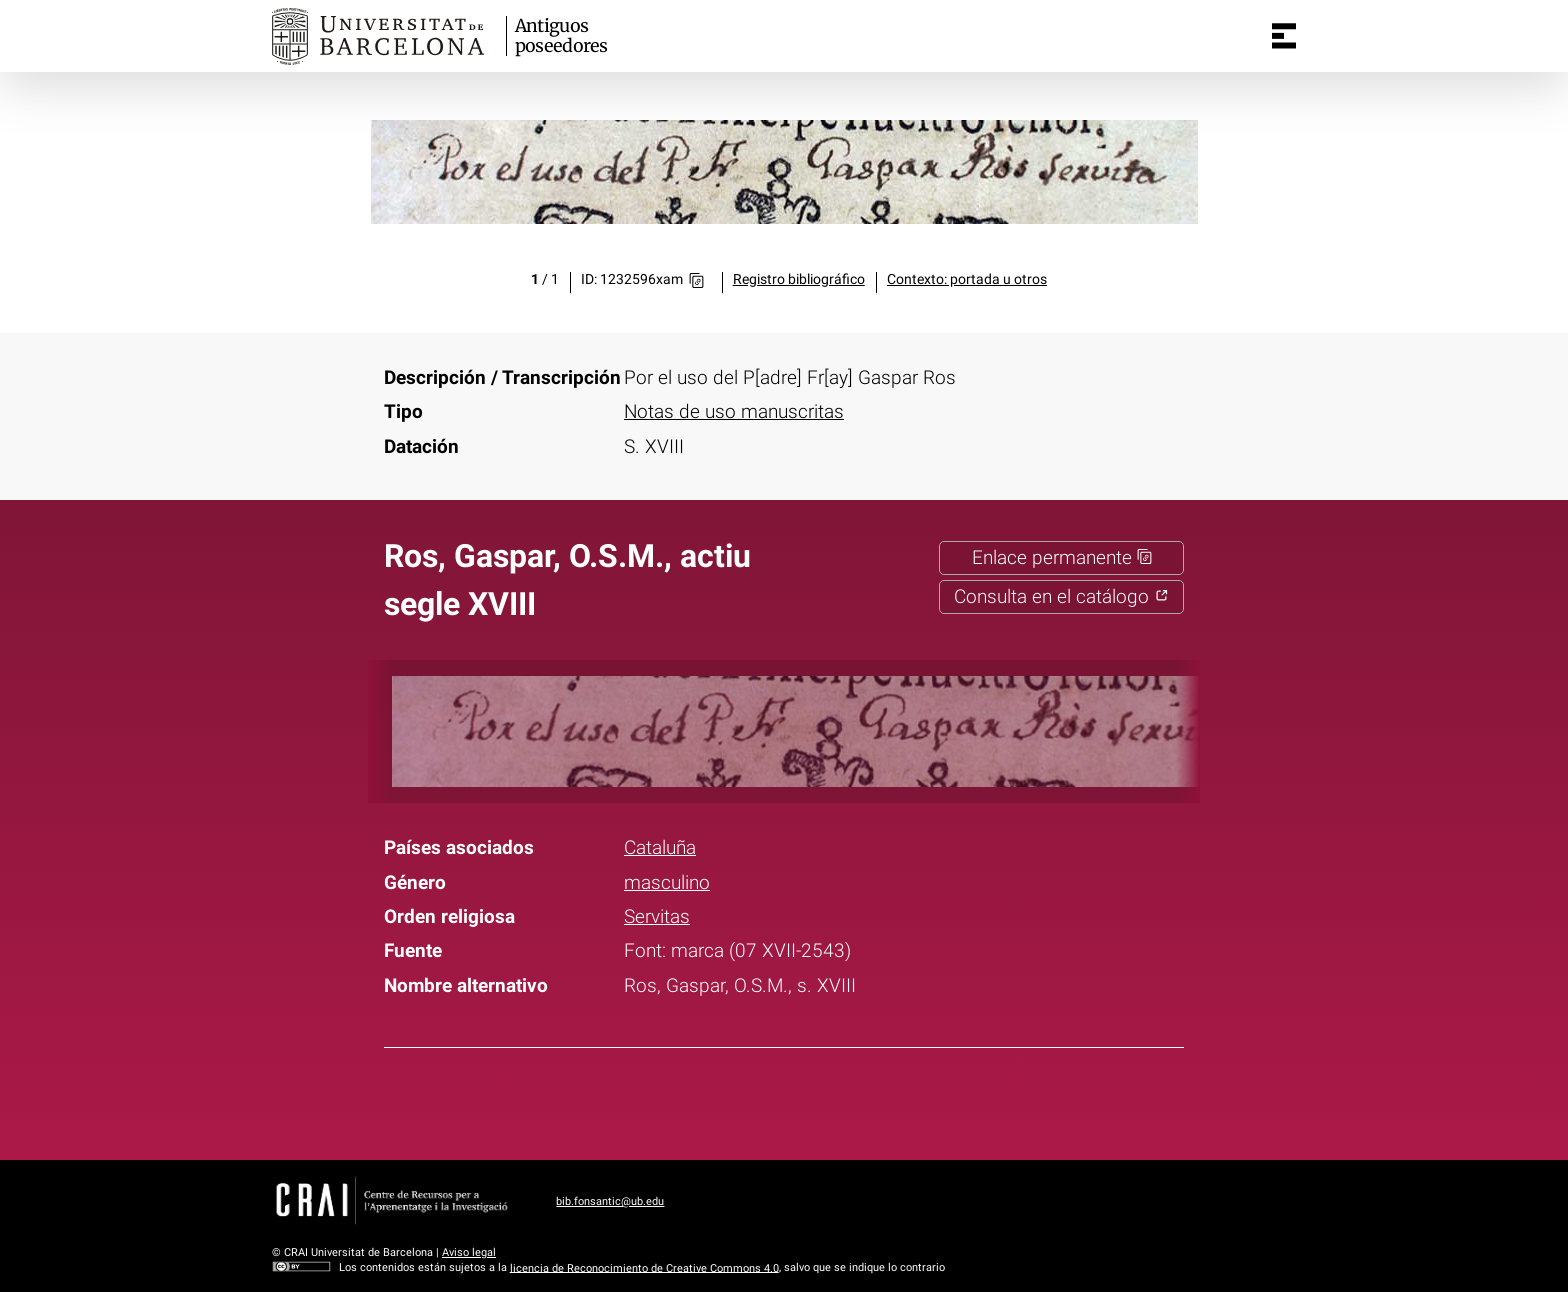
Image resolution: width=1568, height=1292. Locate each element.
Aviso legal (469, 1252)
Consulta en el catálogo (1061, 597)
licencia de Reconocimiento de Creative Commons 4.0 (644, 1267)
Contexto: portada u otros (967, 279)
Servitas (657, 917)
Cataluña (660, 848)
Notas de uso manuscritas (734, 412)
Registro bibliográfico (799, 279)
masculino (667, 883)
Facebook (718, 1100)
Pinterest (822, 1100)
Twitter (770, 1100)
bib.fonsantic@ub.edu (610, 1201)
